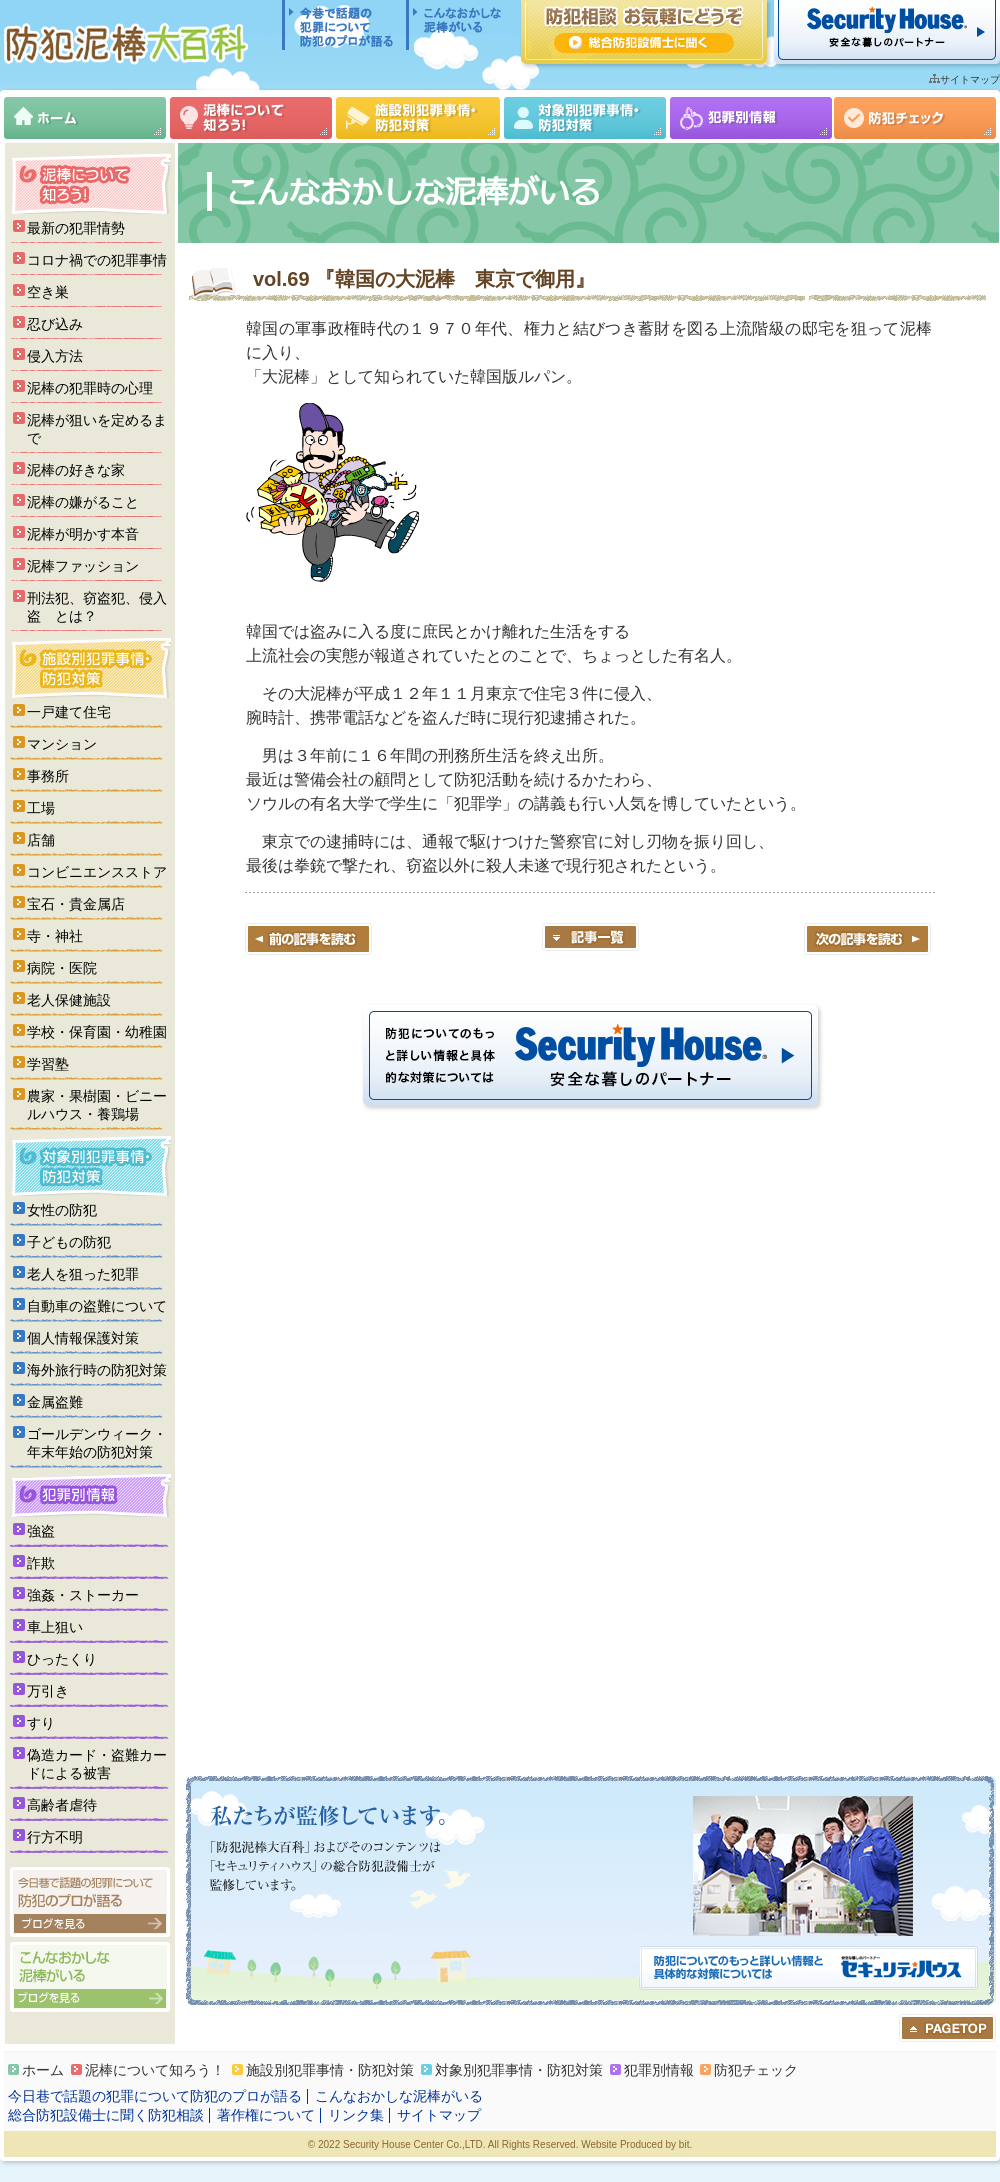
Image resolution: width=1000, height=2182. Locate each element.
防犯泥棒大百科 (130, 43)
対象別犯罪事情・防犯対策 (585, 118)
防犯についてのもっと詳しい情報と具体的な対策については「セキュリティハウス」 (808, 1969)
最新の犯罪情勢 (76, 228)
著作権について (266, 2115)
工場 (41, 808)
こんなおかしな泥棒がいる (455, 25)
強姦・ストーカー (83, 1595)
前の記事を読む (308, 939)
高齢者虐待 (62, 1805)
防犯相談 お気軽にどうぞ (644, 32)
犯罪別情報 (751, 118)
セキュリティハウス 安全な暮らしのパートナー (887, 32)
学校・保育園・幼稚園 (97, 1032)
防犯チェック (915, 118)
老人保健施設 (69, 1000)
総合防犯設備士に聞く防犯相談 (106, 2115)
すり (41, 1723)
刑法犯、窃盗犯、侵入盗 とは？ (97, 607)
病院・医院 (62, 968)
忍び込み (55, 324)
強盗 (41, 1531)
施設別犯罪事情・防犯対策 (418, 118)
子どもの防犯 (69, 1242)
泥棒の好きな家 (76, 470)
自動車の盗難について (97, 1306)
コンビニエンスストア (97, 872)
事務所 (48, 776)
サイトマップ (970, 79)
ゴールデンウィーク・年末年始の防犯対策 (97, 1443)
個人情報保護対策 (83, 1338)
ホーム (85, 118)
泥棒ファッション (83, 566)
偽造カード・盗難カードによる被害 (97, 1764)
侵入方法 (55, 356)
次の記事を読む (867, 939)
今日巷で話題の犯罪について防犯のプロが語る (344, 25)
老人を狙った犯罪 (83, 1274)
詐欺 (41, 1563)
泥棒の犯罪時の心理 (90, 388)
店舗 (41, 840)
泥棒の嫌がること (83, 502)
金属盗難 (55, 1402)
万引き (48, 1691)
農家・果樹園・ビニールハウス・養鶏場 (97, 1105)
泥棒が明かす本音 (83, 534)
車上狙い (55, 1627)
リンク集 (356, 2115)
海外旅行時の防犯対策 (97, 1370)
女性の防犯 (62, 1210)
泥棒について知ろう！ (251, 118)
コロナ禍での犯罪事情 (97, 260)
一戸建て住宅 (69, 712)
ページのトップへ (947, 2028)
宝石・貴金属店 (76, 904)
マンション (62, 744)
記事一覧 (590, 937)
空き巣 (48, 292)
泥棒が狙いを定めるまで (97, 429)
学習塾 (48, 1064)
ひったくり (62, 1659)
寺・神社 (55, 936)
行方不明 (55, 1837)
